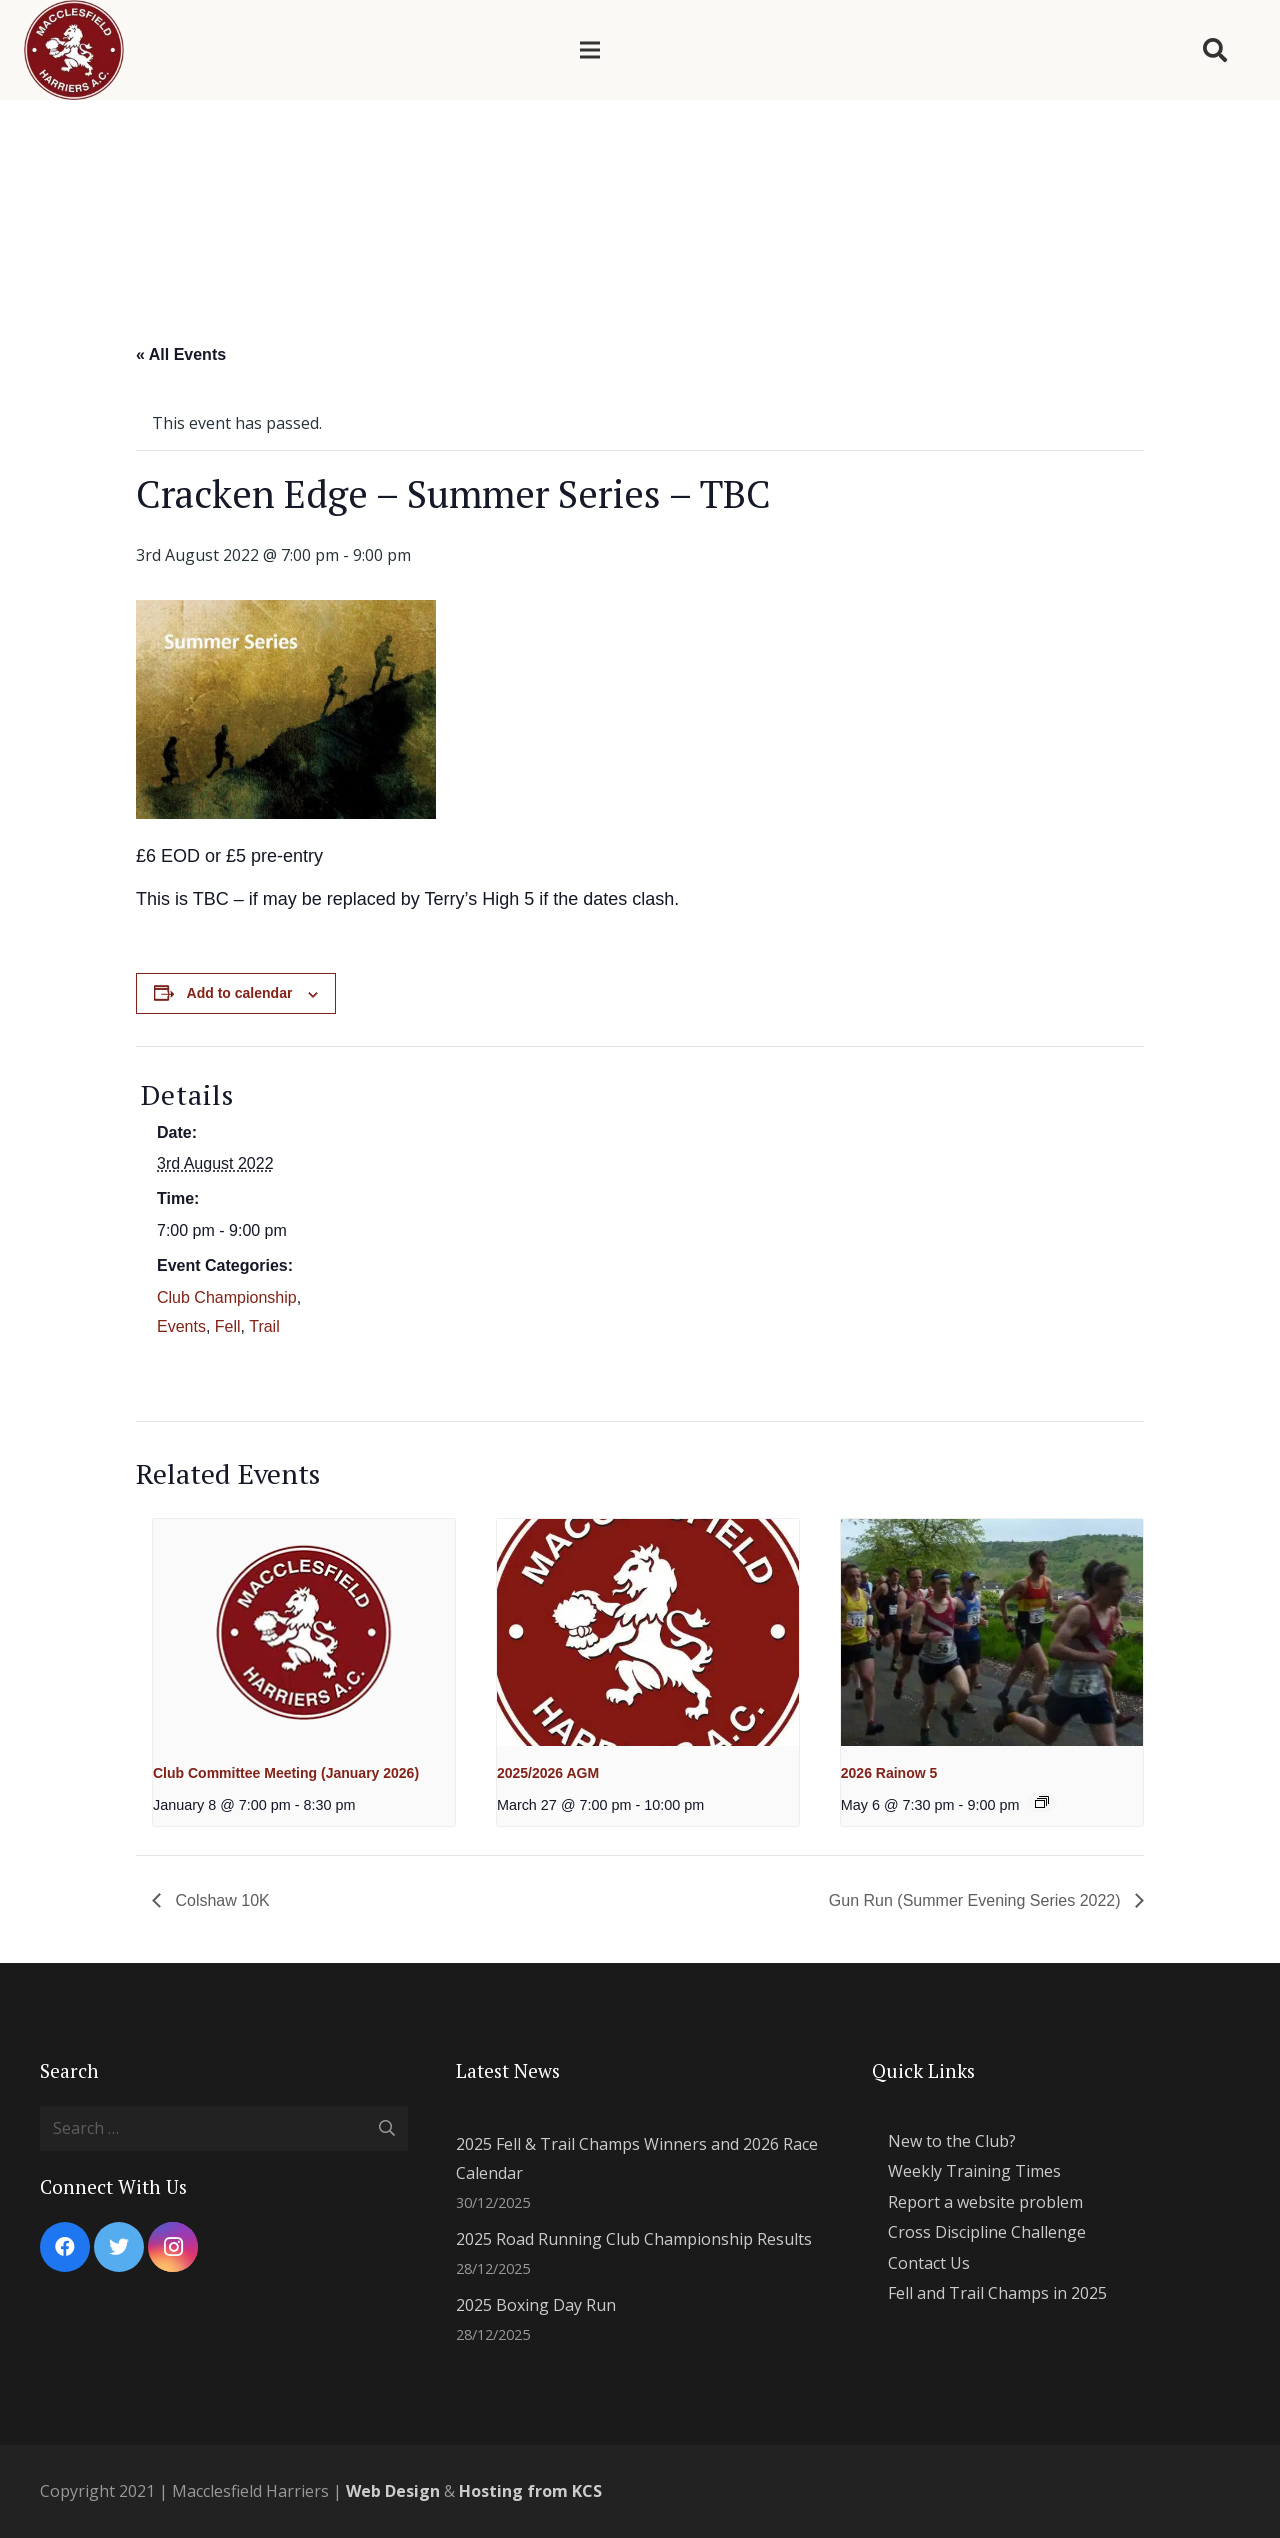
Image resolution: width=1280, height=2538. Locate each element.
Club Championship (227, 1297)
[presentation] (304, 1632)
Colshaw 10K (220, 1900)
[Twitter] (119, 2247)
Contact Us (929, 2263)
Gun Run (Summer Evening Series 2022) (977, 1900)
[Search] (1214, 50)
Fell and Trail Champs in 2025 (997, 2293)
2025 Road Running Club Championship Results (634, 2239)
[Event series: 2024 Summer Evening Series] (1042, 1802)
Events (181, 1326)
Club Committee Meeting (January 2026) (286, 1773)
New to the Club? (952, 2141)
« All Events (181, 354)
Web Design (393, 2491)
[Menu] (590, 50)
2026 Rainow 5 (889, 1773)
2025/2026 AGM (548, 1773)
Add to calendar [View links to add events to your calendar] (240, 993)
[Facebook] (65, 2247)
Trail (264, 1326)
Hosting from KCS (530, 2491)
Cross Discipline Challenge (987, 2232)
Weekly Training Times (974, 2171)
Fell (228, 1326)
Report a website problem (985, 2202)
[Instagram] (173, 2247)
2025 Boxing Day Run (536, 2305)
